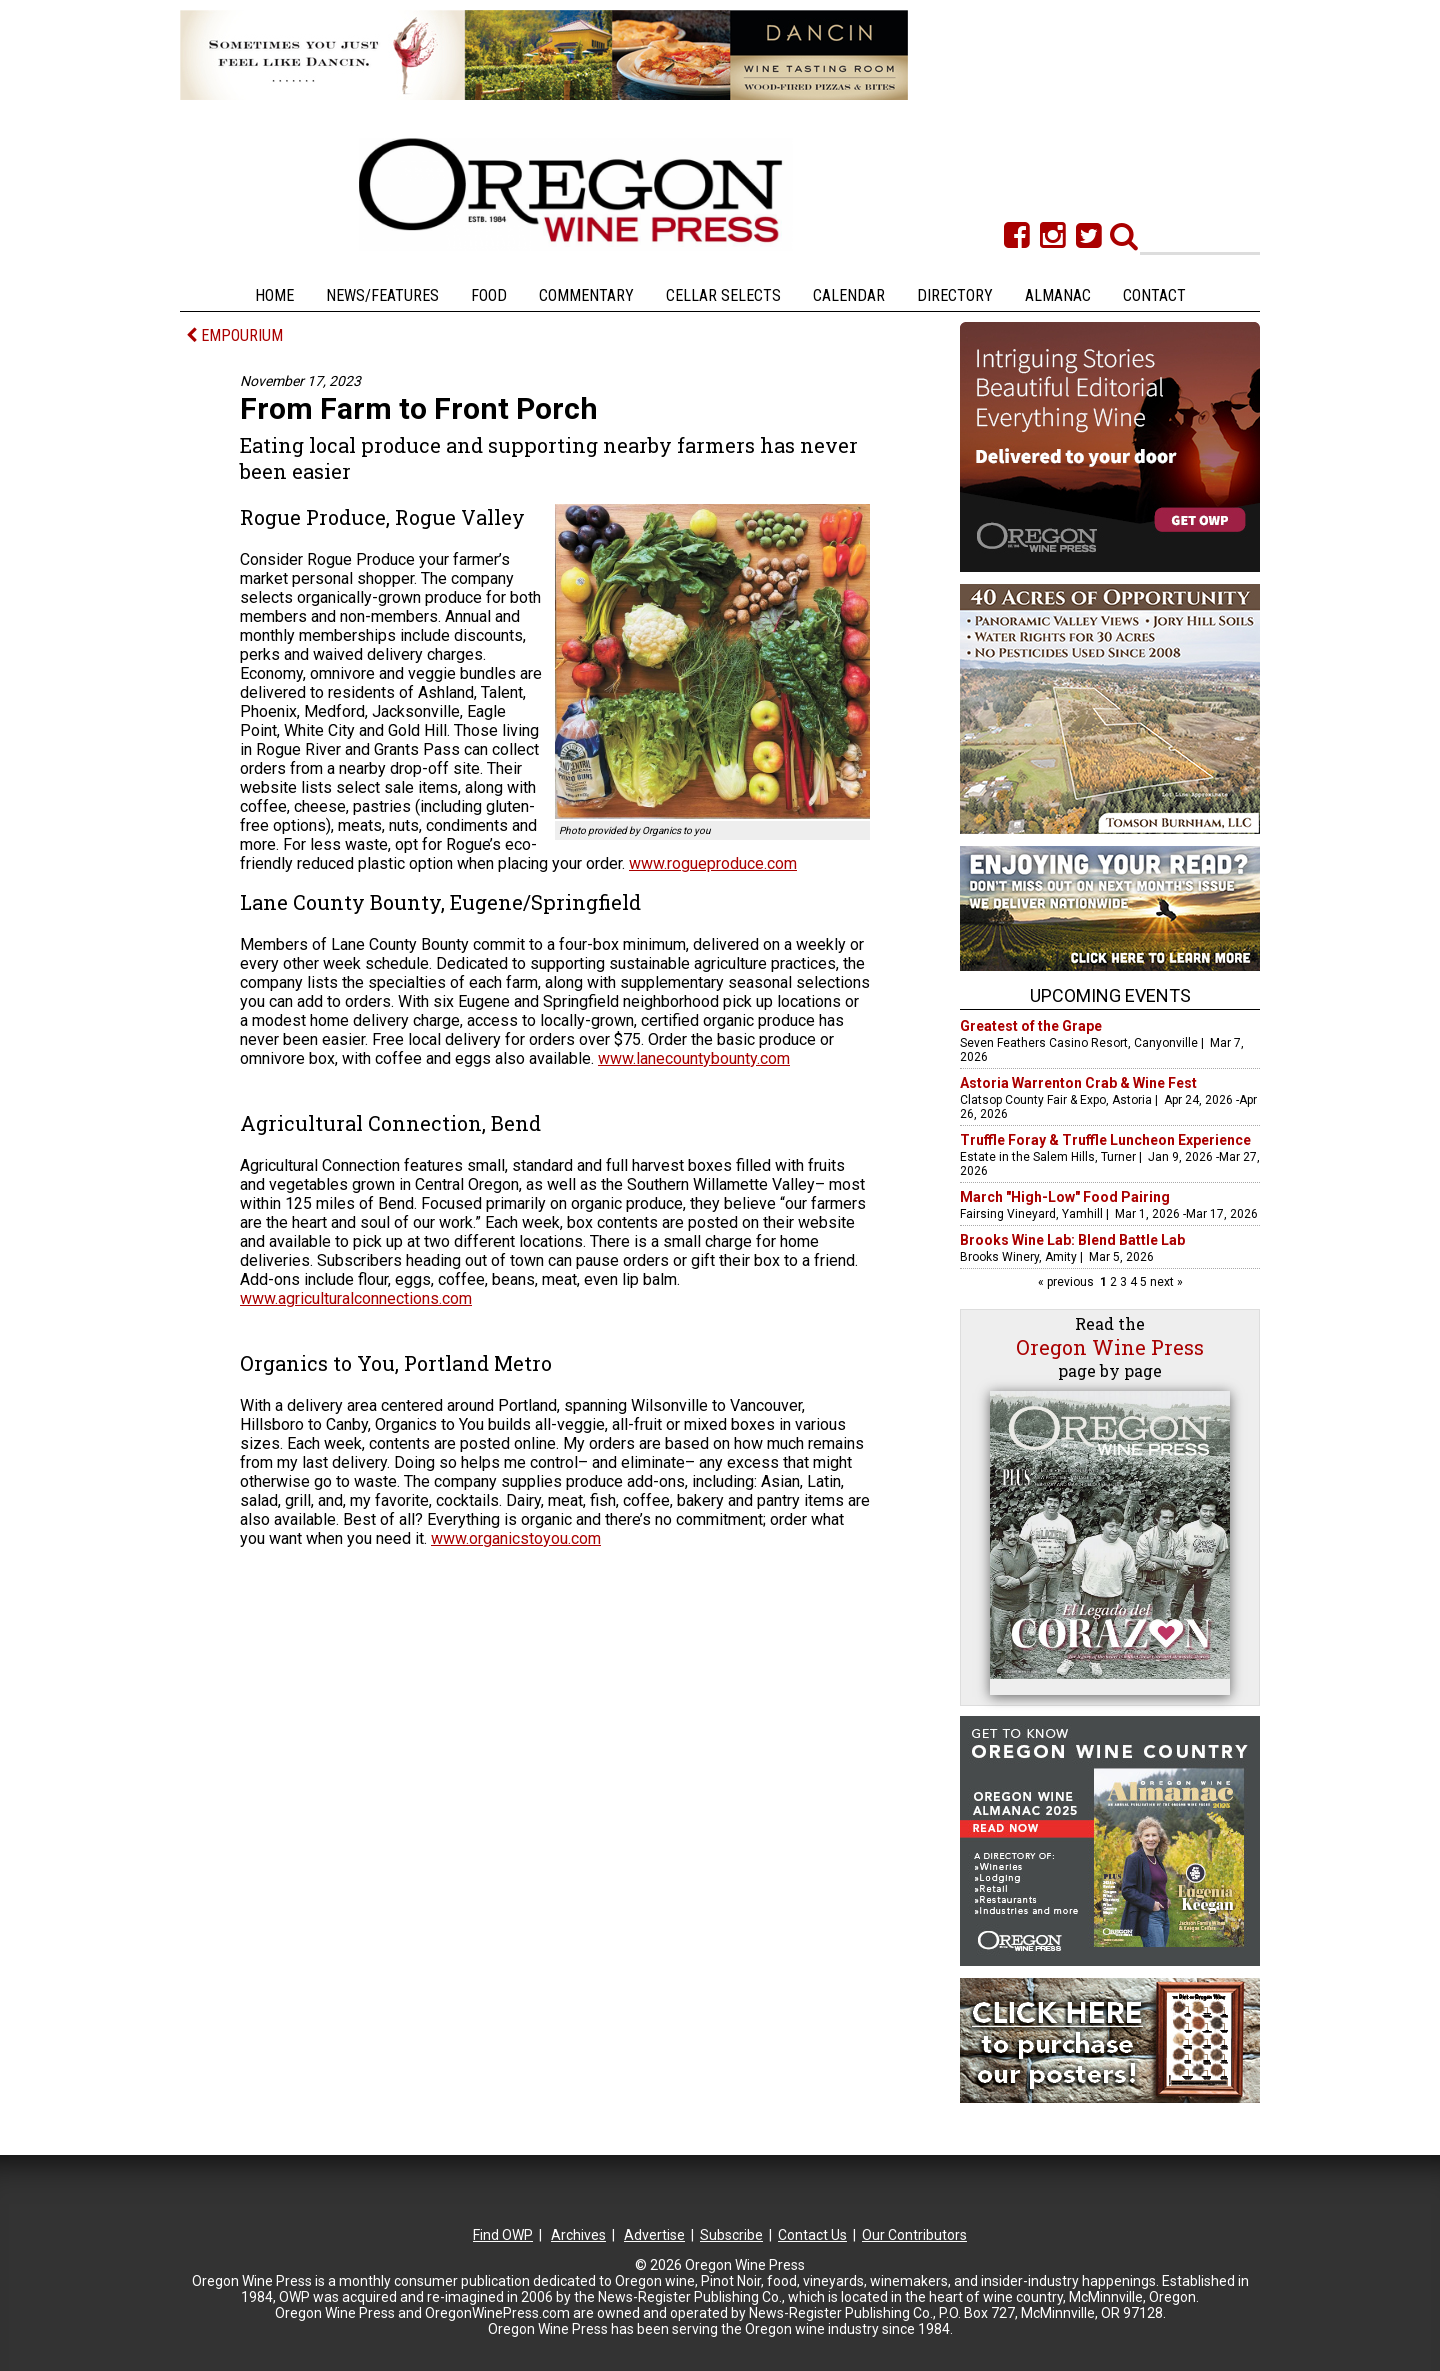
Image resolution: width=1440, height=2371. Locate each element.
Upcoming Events (1110, 995)
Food (489, 295)
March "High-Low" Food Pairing (1065, 1197)
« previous (1067, 1282)
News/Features (382, 295)
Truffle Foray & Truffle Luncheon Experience (1105, 1140)
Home (274, 295)
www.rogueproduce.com (713, 863)
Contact (1154, 295)
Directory (955, 295)
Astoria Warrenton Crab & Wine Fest (1078, 1083)
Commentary (586, 295)
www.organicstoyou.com (516, 1538)
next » (1165, 1282)
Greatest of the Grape (1031, 1026)
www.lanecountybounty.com (694, 1058)
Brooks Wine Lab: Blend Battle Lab (1072, 1240)
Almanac (1058, 295)
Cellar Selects (723, 295)
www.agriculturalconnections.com (356, 1298)
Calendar (849, 295)
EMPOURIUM (234, 335)
